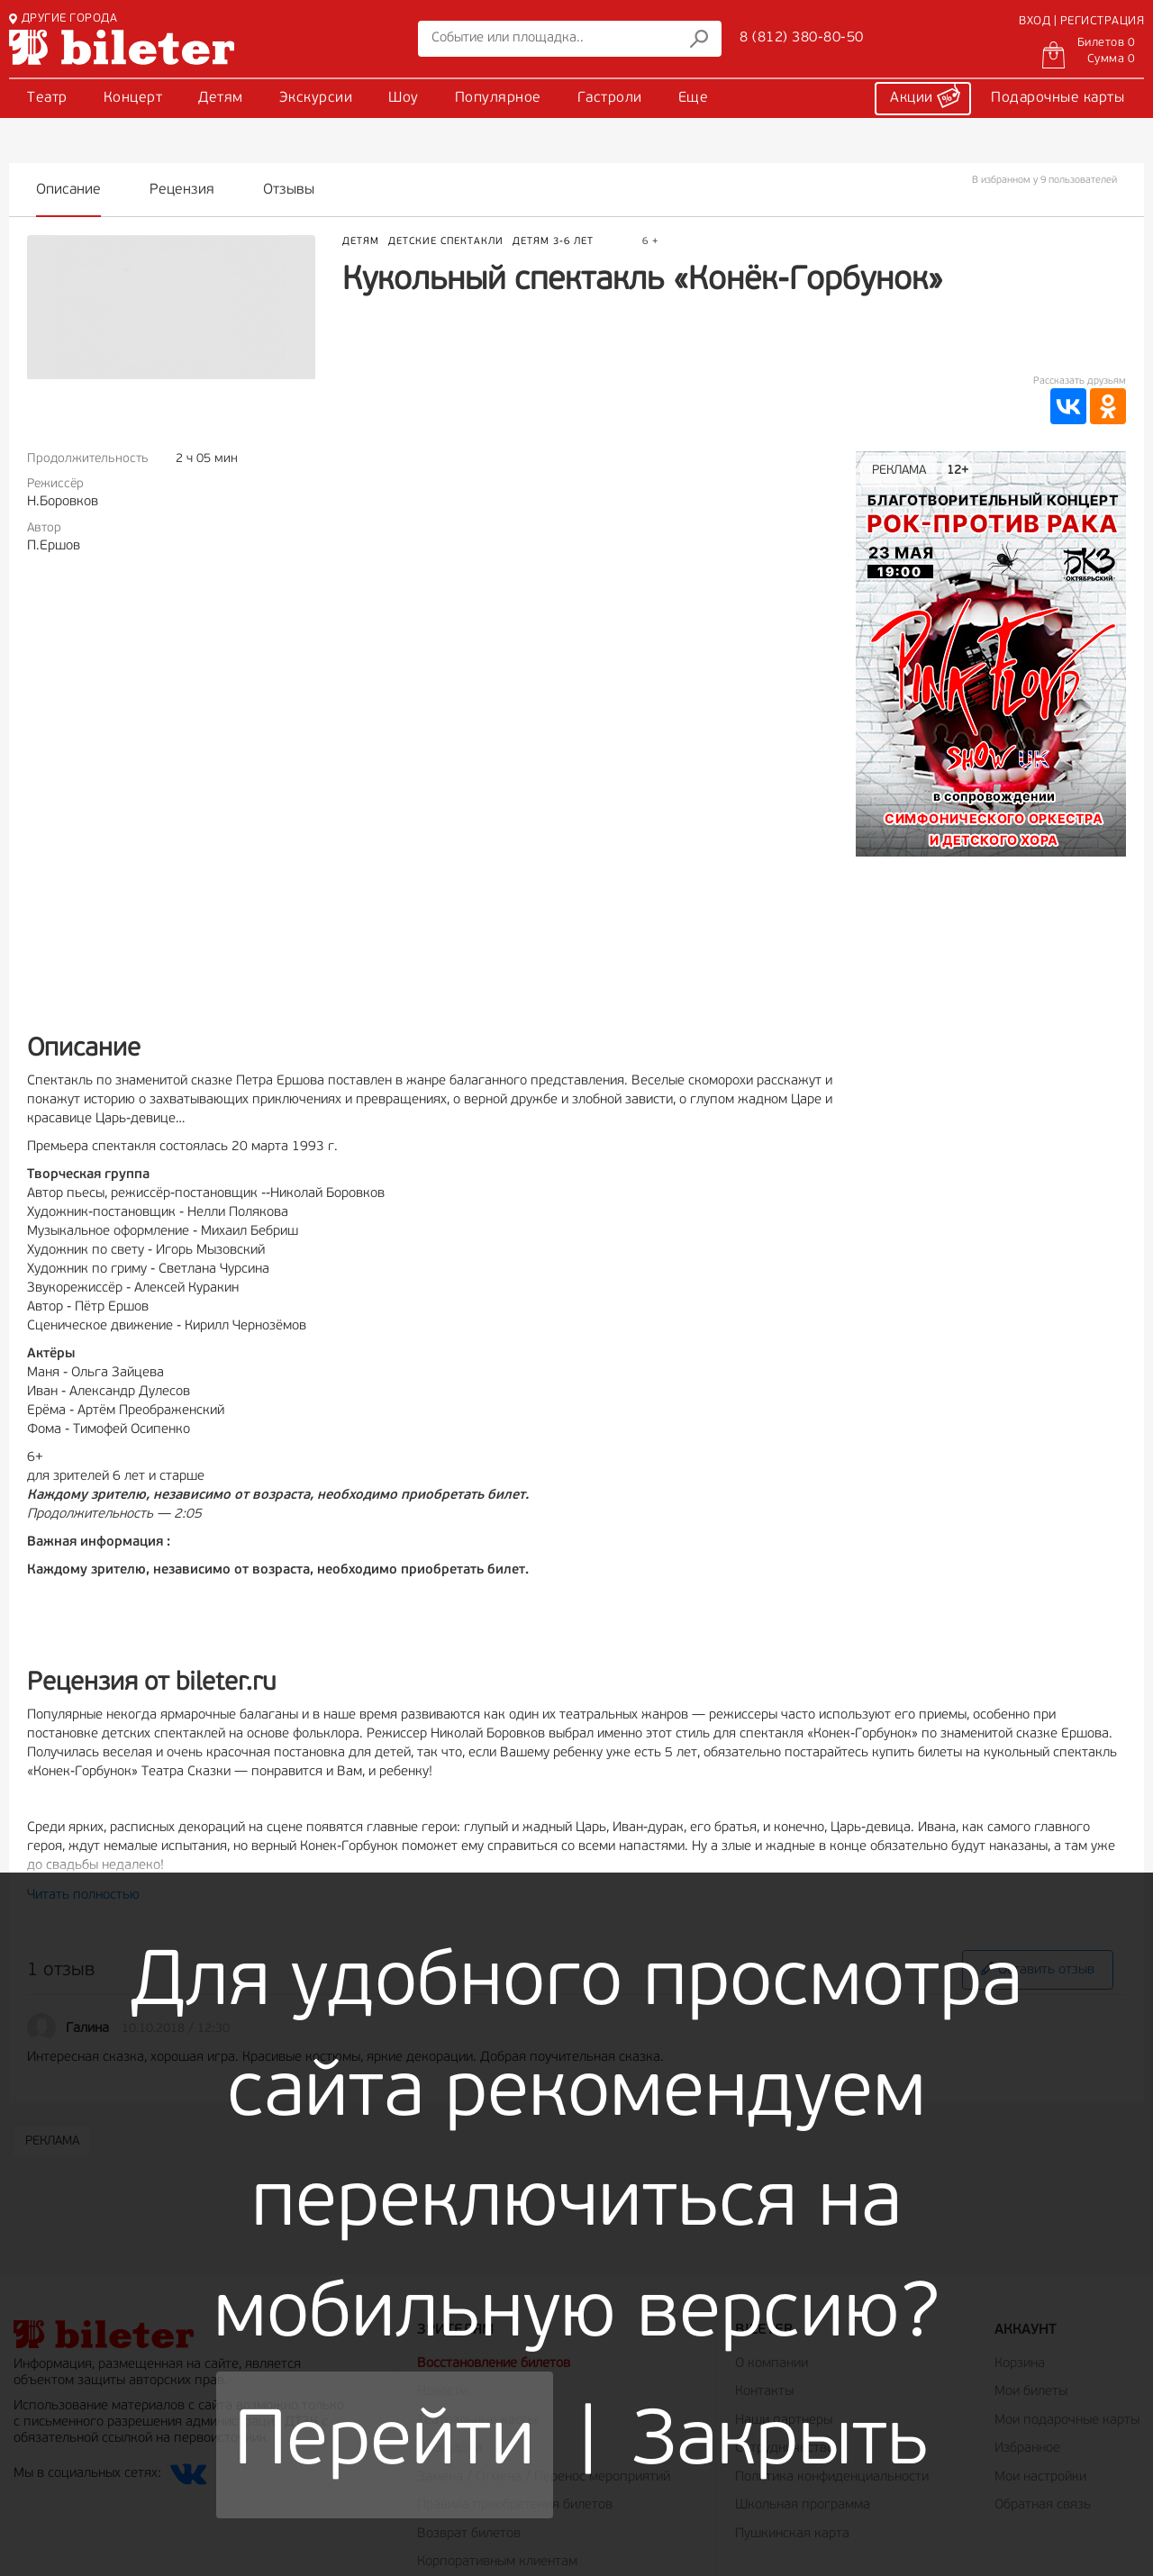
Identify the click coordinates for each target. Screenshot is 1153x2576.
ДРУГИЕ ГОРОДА (63, 18)
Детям (220, 98)
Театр (47, 98)
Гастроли (609, 98)
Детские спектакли (446, 242)
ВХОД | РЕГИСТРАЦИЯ (1081, 21)
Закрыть (780, 2444)
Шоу (403, 98)
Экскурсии (316, 98)
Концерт (133, 98)
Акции (925, 95)
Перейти (384, 2444)
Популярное (498, 98)
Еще (693, 98)
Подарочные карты (1057, 98)
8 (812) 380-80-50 (802, 38)
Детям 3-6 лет (553, 242)
